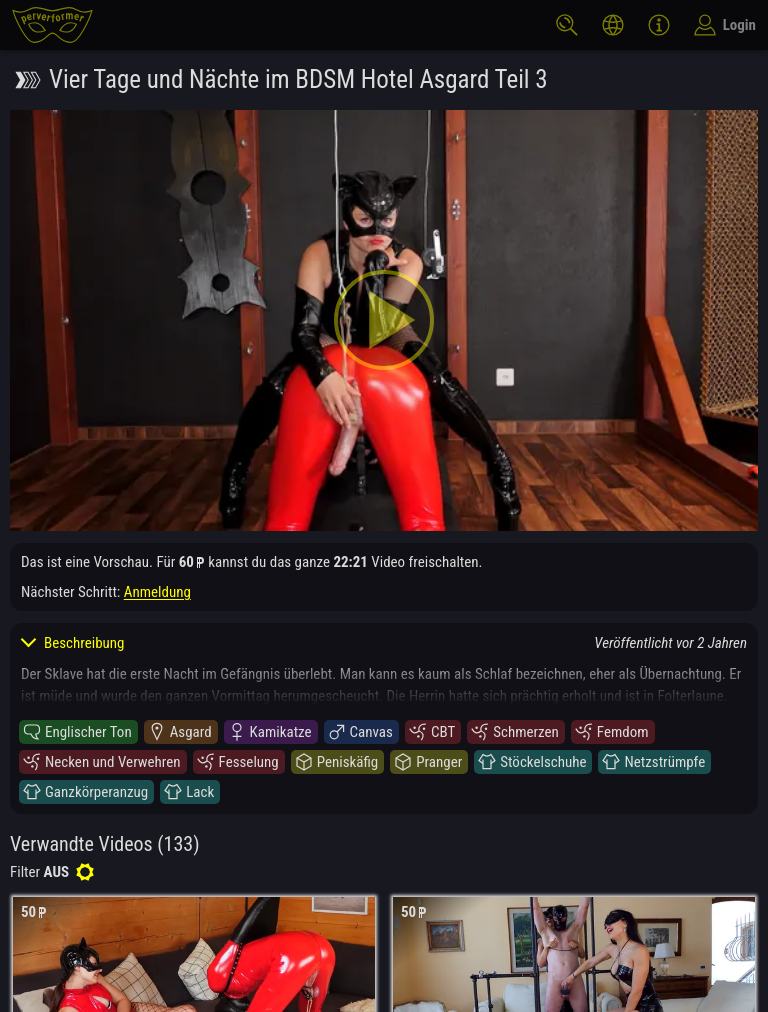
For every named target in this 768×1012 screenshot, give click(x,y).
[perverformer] (52, 25)
